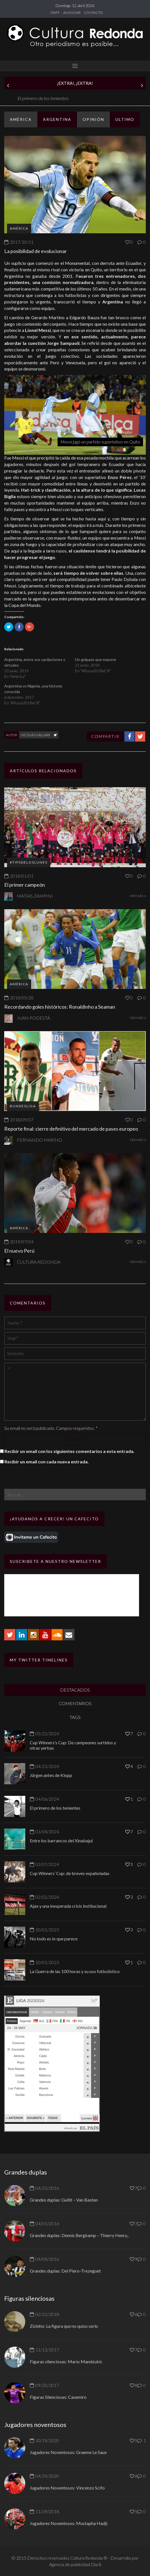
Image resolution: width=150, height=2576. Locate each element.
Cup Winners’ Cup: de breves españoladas (70, 1873)
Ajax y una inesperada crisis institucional (68, 1906)
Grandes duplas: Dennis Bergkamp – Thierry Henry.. (79, 2235)
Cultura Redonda (38, 1261)
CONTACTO (93, 12)
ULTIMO (124, 119)
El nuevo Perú (19, 1251)
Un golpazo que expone (95, 659)
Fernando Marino (39, 1139)
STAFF (55, 12)
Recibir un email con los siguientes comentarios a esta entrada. (69, 1451)
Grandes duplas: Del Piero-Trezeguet (65, 2270)
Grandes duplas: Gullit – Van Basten (64, 2199)
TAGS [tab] (75, 1717)
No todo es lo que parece (54, 1938)
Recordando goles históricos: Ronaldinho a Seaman (59, 1007)
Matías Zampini (35, 895)
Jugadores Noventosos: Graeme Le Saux (68, 2452)
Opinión (93, 119)
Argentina (57, 119)
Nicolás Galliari (35, 735)
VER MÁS (137, 896)
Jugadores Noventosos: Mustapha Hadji (68, 2523)
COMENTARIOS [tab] (75, 1703)
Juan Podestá (33, 1017)
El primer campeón (24, 885)
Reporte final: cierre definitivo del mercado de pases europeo (71, 1129)
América (21, 119)
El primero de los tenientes (55, 1807)
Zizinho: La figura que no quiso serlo (64, 2326)
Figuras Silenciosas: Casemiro (58, 2397)
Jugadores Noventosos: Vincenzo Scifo (67, 2487)
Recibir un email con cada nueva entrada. (46, 1461)
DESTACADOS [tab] (75, 1689)
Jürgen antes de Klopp (24, 98)
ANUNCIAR (72, 12)
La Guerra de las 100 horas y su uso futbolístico (75, 1971)
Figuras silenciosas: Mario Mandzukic (66, 2361)
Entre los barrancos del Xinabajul (61, 1840)
